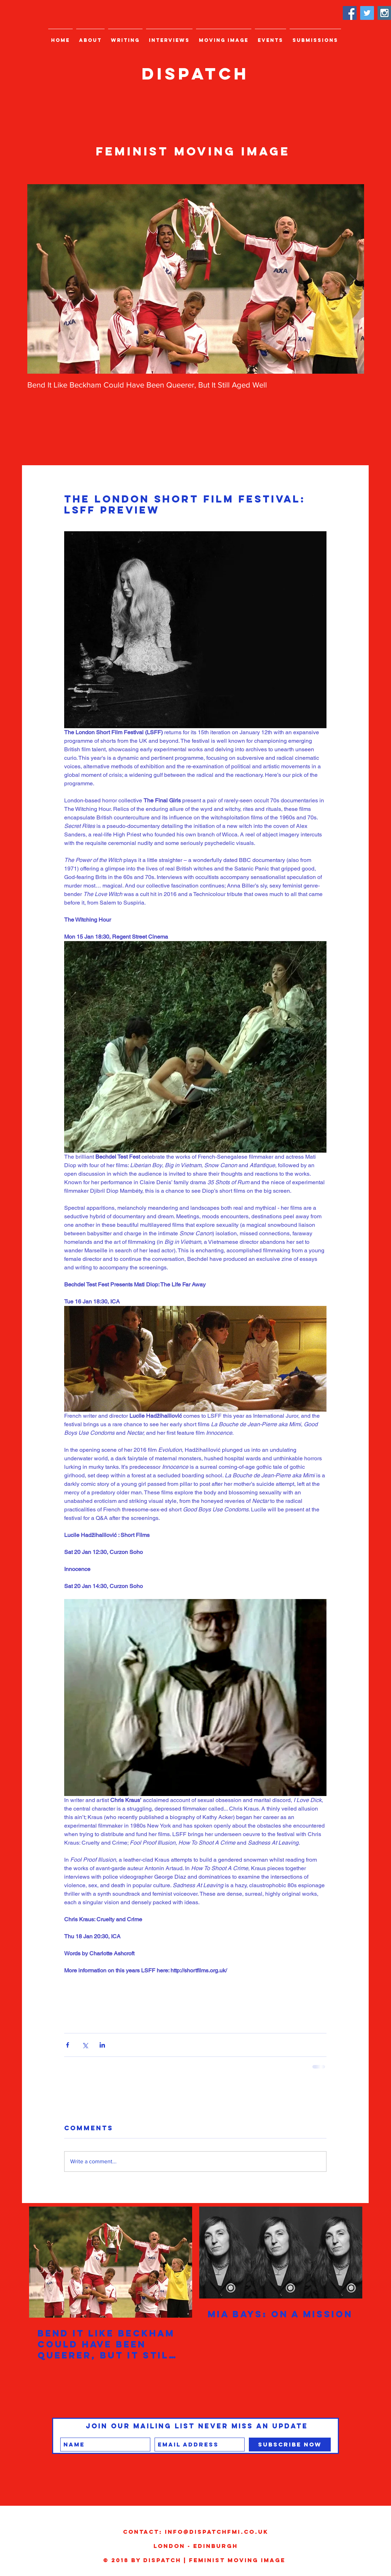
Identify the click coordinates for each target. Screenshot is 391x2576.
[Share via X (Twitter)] (85, 2045)
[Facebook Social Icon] (350, 13)
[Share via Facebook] (67, 2045)
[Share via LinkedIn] (102, 2045)
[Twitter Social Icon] (367, 13)
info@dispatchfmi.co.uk (216, 2531)
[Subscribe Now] (290, 2444)
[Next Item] (353, 279)
